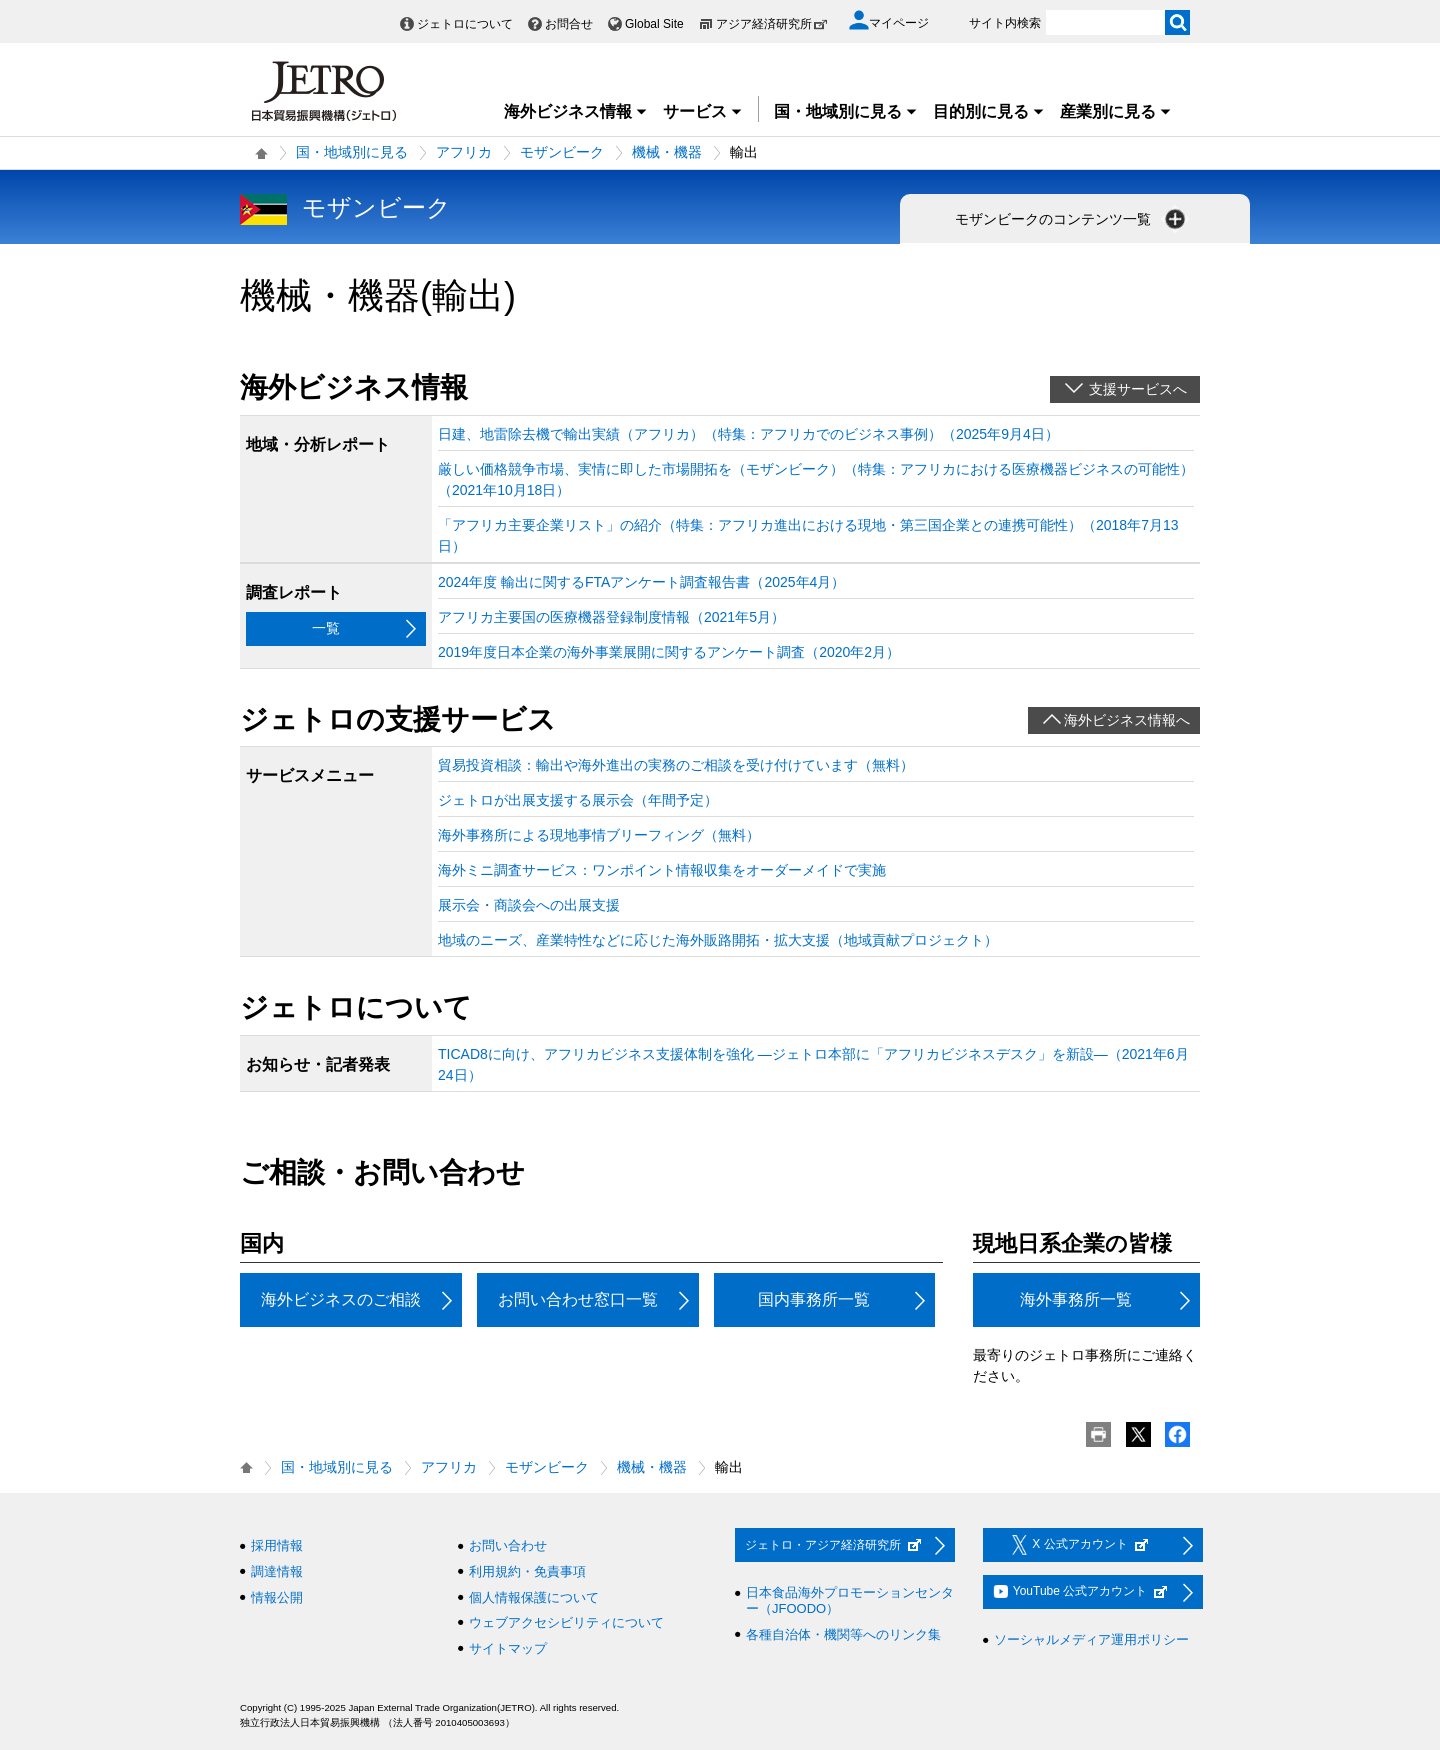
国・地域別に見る (846, 111)
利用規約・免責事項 (527, 1571)
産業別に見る (1116, 111)
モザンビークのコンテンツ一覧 (1072, 219)
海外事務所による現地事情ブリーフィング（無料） (599, 835)
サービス (703, 111)
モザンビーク (562, 152)
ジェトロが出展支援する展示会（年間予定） (578, 800)
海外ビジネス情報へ (1127, 720)
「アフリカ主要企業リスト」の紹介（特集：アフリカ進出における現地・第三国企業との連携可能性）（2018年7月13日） (808, 535)
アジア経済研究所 (772, 24)
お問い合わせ (508, 1545)
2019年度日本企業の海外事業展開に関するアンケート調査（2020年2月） (669, 652)
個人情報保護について (534, 1597)
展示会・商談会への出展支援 (529, 905)
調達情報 (277, 1571)
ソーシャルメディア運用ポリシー (1091, 1639)
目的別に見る (989, 111)
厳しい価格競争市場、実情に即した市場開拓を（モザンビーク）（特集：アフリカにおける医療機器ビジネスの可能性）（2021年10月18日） (816, 479)
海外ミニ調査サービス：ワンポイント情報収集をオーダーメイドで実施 (662, 870)
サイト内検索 (1005, 23)
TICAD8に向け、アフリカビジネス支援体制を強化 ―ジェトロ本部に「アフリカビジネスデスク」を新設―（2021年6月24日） (813, 1064)
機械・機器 (667, 152)
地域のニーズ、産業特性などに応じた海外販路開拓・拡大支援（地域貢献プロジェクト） (718, 940)
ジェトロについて (465, 24)
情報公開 (277, 1597)
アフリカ (464, 152)
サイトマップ (508, 1648)
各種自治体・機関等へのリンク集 (843, 1634)
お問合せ (569, 24)
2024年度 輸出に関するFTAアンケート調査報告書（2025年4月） (641, 582)
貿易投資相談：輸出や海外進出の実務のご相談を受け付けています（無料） (676, 765)
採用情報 (277, 1545)
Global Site (654, 24)
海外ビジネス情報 (576, 111)
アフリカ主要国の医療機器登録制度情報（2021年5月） (611, 617)
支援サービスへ (1138, 389)
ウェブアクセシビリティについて (566, 1622)
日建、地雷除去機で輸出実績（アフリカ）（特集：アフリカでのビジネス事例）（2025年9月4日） (748, 434)
